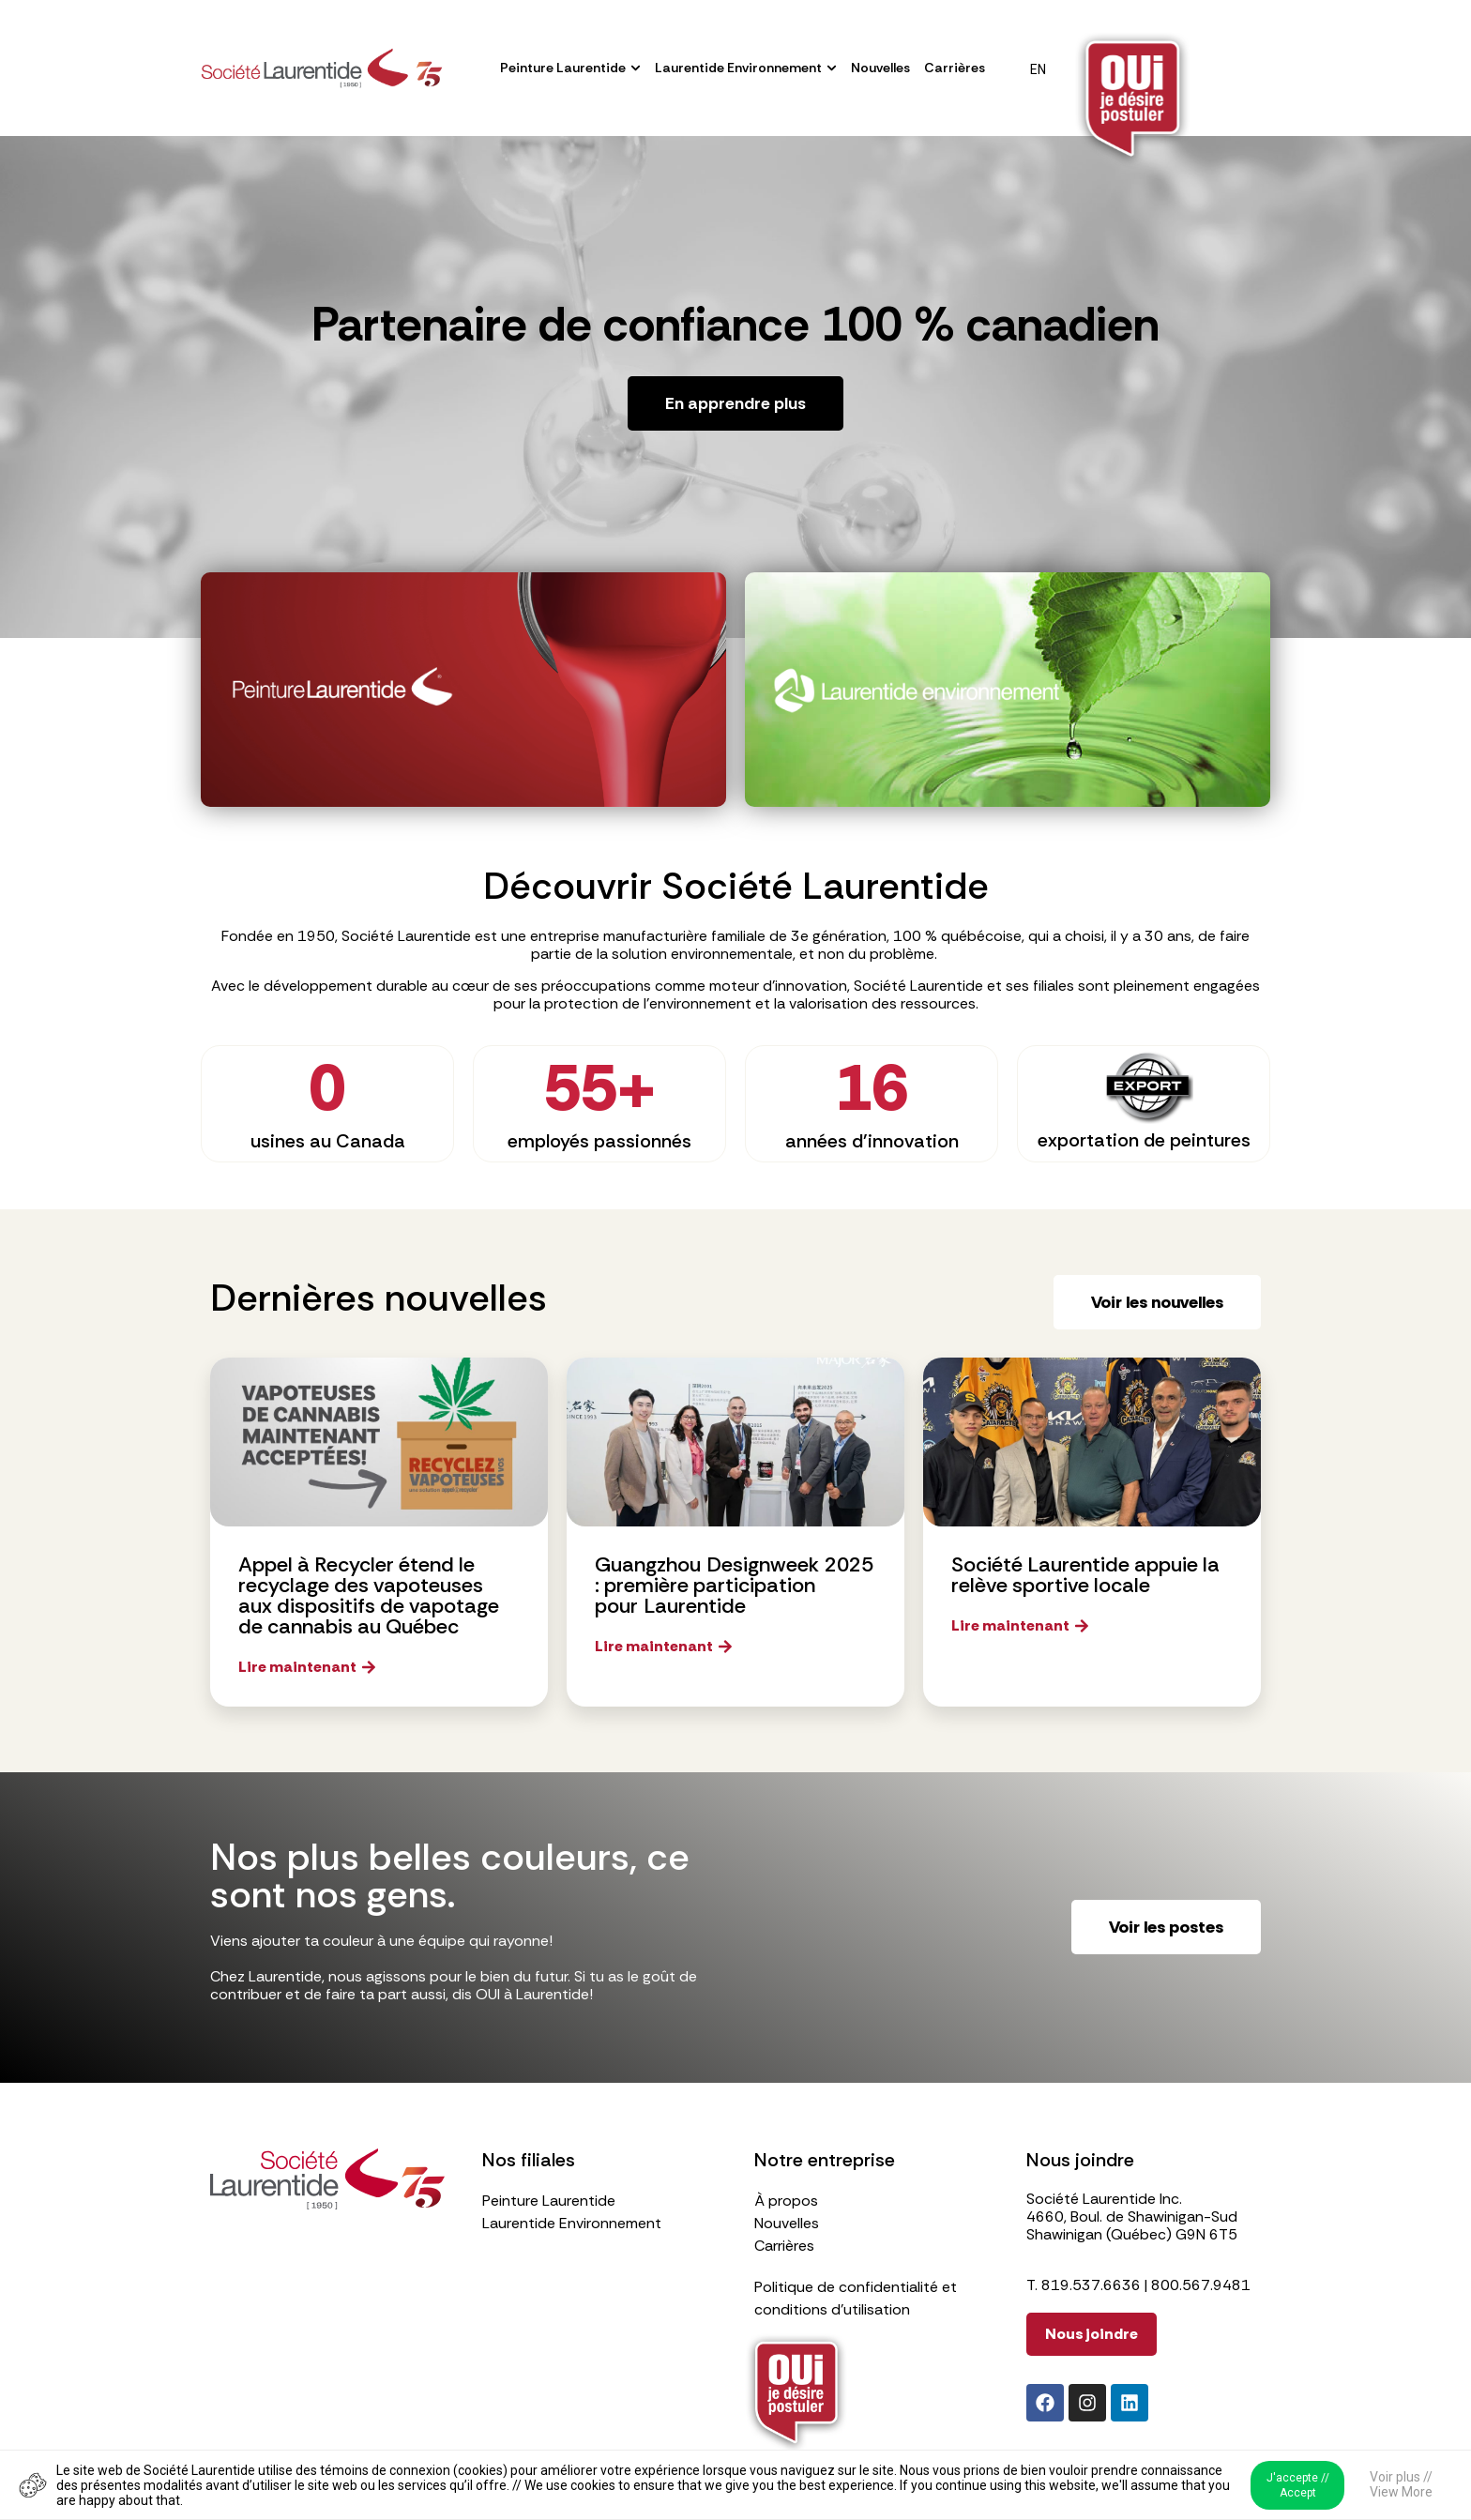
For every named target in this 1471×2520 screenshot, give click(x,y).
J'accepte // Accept (1297, 2485)
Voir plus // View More (1401, 2484)
